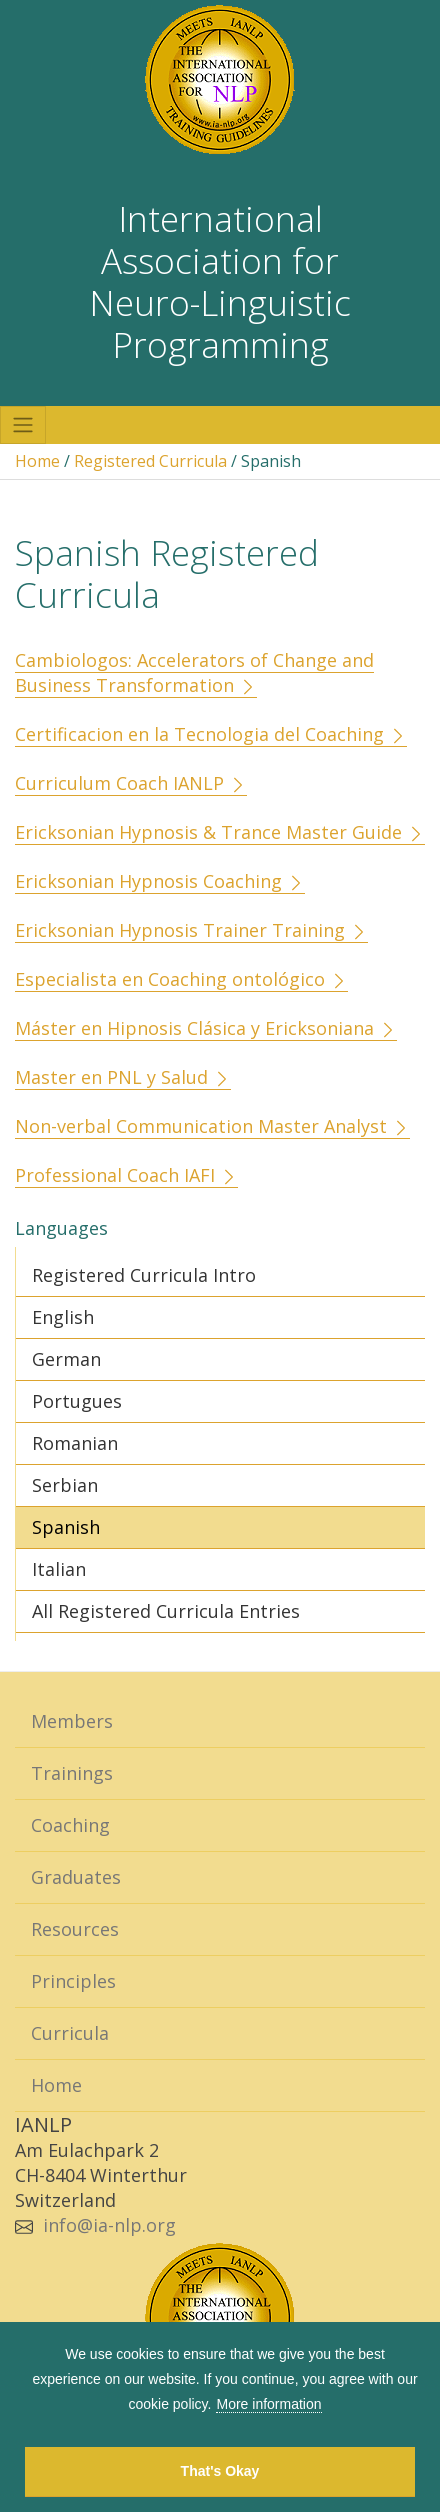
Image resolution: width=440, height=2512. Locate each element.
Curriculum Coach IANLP (131, 783)
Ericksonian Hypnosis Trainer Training (191, 930)
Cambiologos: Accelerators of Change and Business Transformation (194, 672)
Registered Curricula (150, 461)
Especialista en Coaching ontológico (181, 979)
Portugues (77, 1401)
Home (37, 461)
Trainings (72, 1773)
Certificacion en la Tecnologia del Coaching (211, 734)
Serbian (65, 1485)
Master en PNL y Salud (123, 1077)
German (66, 1359)
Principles (73, 1981)
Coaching (70, 1825)
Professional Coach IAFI (126, 1175)
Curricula (70, 2033)
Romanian (75, 1443)
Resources (75, 1929)
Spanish (66, 1527)
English (63, 1317)
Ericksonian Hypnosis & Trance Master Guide (220, 832)
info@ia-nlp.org (109, 2225)
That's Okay (220, 2471)
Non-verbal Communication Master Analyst (212, 1126)
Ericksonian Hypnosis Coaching (160, 881)
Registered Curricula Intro (144, 1275)
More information (268, 2404)
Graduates (76, 1877)
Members (72, 1721)
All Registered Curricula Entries (166, 1611)
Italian (59, 1569)
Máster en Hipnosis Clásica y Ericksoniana (206, 1028)
